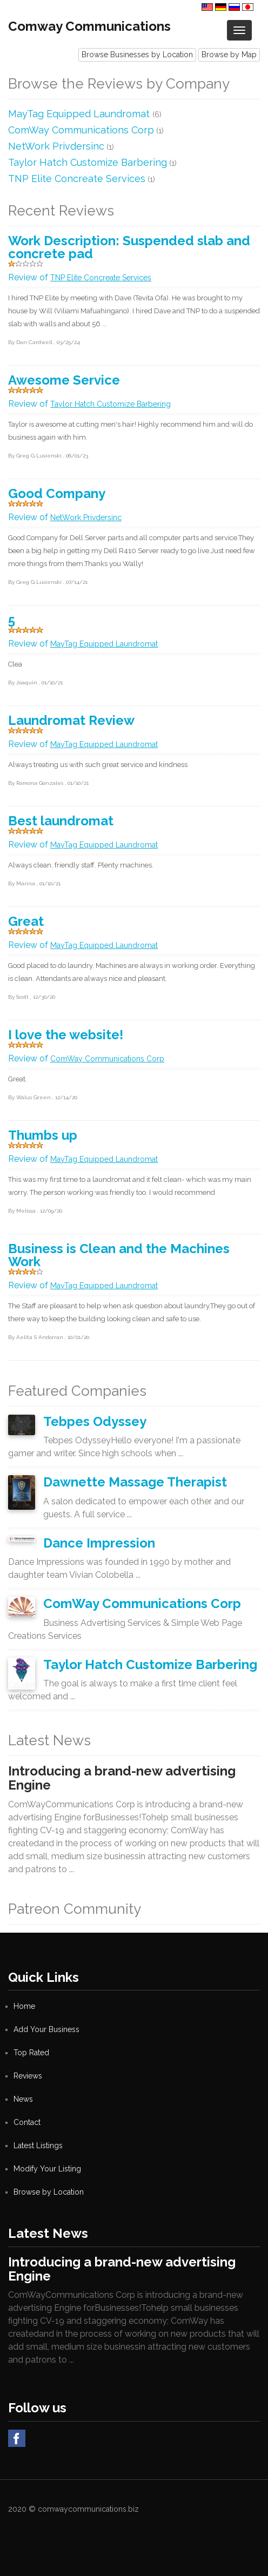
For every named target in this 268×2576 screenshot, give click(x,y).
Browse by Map (229, 54)
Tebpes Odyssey (94, 1421)
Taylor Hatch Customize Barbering (87, 162)
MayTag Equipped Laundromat (80, 113)
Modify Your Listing (47, 2168)
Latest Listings (38, 2145)
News (23, 2099)
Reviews (28, 2075)
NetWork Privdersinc (56, 146)
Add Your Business (46, 2029)
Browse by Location (49, 2192)
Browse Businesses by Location (137, 54)
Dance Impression (99, 1543)
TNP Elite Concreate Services (76, 178)
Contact (27, 2122)
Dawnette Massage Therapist (135, 1482)
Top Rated (31, 2052)
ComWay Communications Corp (81, 130)
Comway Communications (89, 26)
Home (24, 2006)
